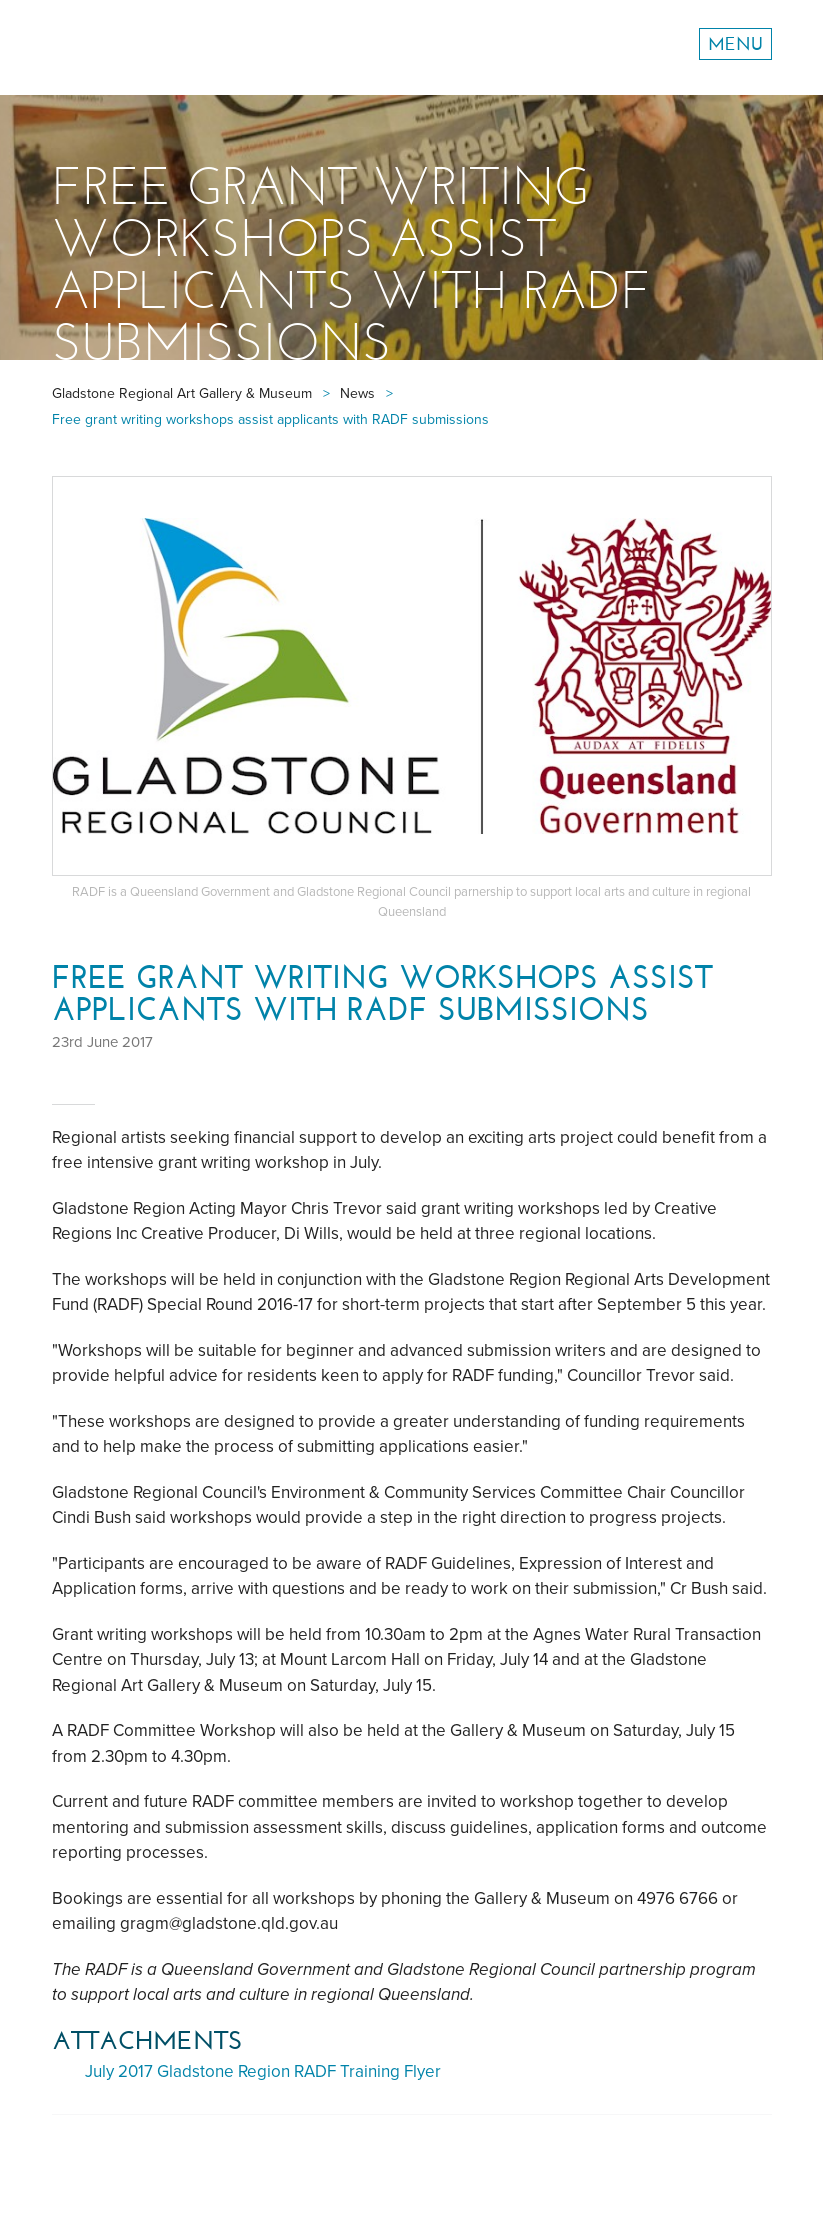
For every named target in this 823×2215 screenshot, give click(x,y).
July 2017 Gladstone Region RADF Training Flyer (263, 2071)
